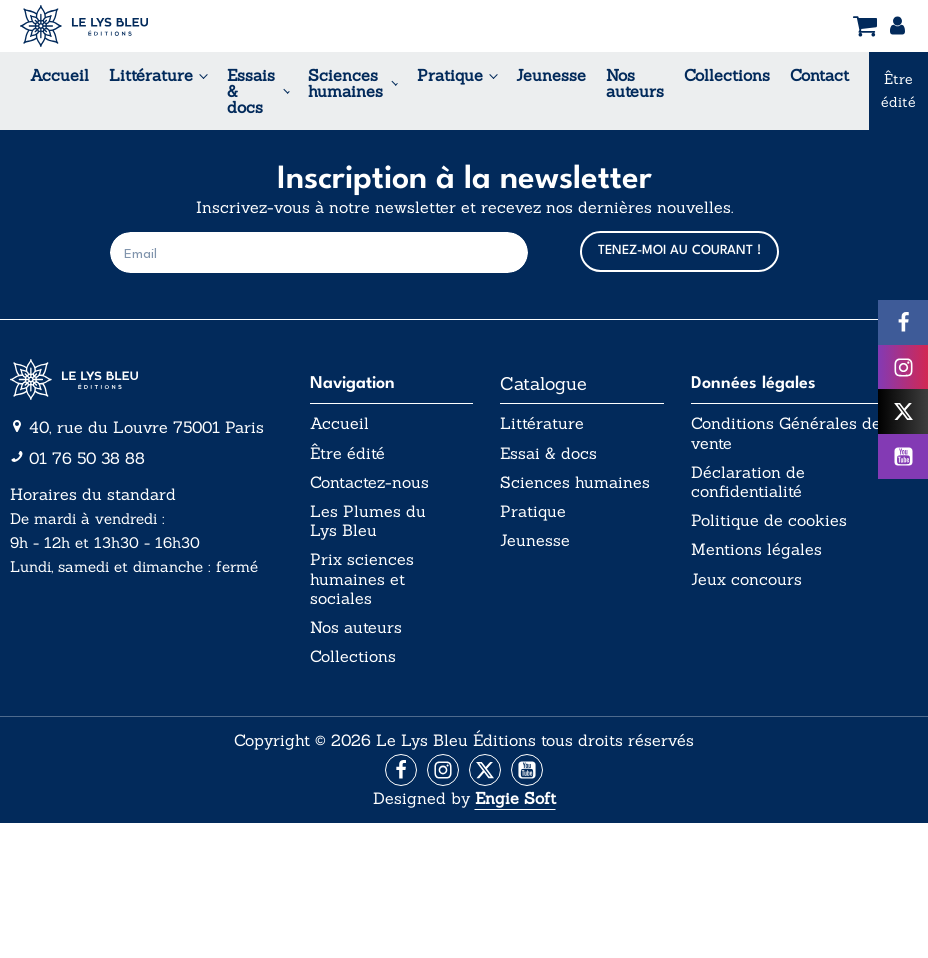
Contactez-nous (369, 482)
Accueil (59, 75)
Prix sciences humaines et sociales (362, 578)
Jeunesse (551, 75)
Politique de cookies (769, 520)
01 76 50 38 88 (87, 458)
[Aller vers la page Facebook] (401, 770)
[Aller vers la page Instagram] (443, 770)
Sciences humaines (345, 83)
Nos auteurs (635, 83)
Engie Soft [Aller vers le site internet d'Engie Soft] (515, 798)
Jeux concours (746, 579)
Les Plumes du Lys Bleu (368, 521)
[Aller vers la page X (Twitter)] (485, 770)
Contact (819, 75)
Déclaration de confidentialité (748, 482)
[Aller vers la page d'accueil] (146, 380)
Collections (727, 75)
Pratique (450, 75)
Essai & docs (548, 453)
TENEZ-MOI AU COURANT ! (679, 250)
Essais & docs (251, 91)
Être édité (347, 453)
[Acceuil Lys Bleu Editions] (84, 26)
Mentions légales (756, 549)
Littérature (151, 75)
